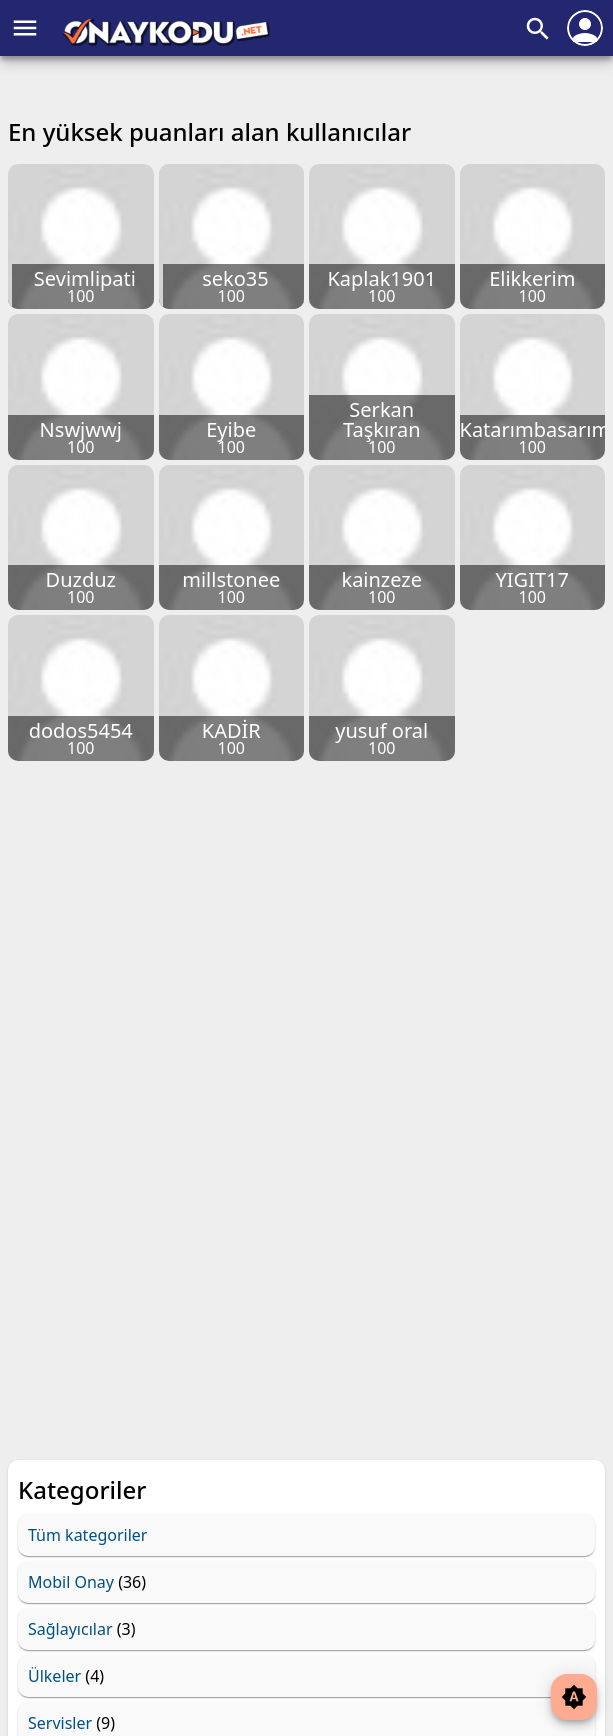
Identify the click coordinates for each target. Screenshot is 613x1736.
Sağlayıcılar (70, 1629)
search (538, 29)
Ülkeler (54, 1676)
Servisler (60, 1723)
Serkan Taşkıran (382, 419)
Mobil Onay (71, 1582)
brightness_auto (574, 1697)
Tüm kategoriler (87, 1535)
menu (25, 28)
